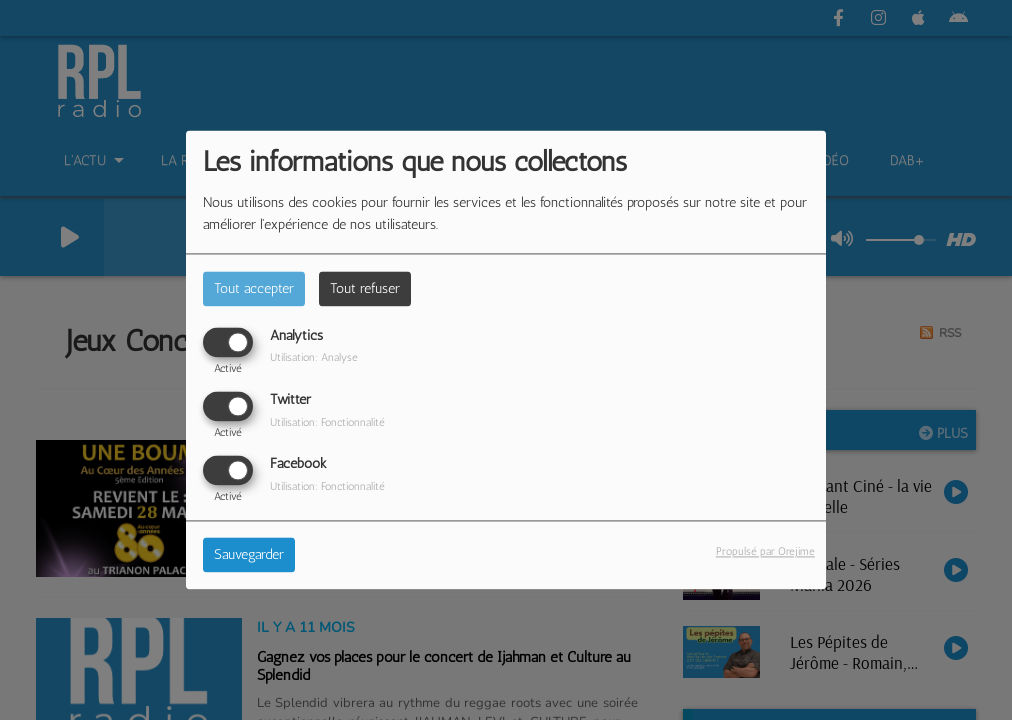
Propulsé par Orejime (765, 552)
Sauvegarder (249, 555)
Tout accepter (254, 288)
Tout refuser (365, 288)
